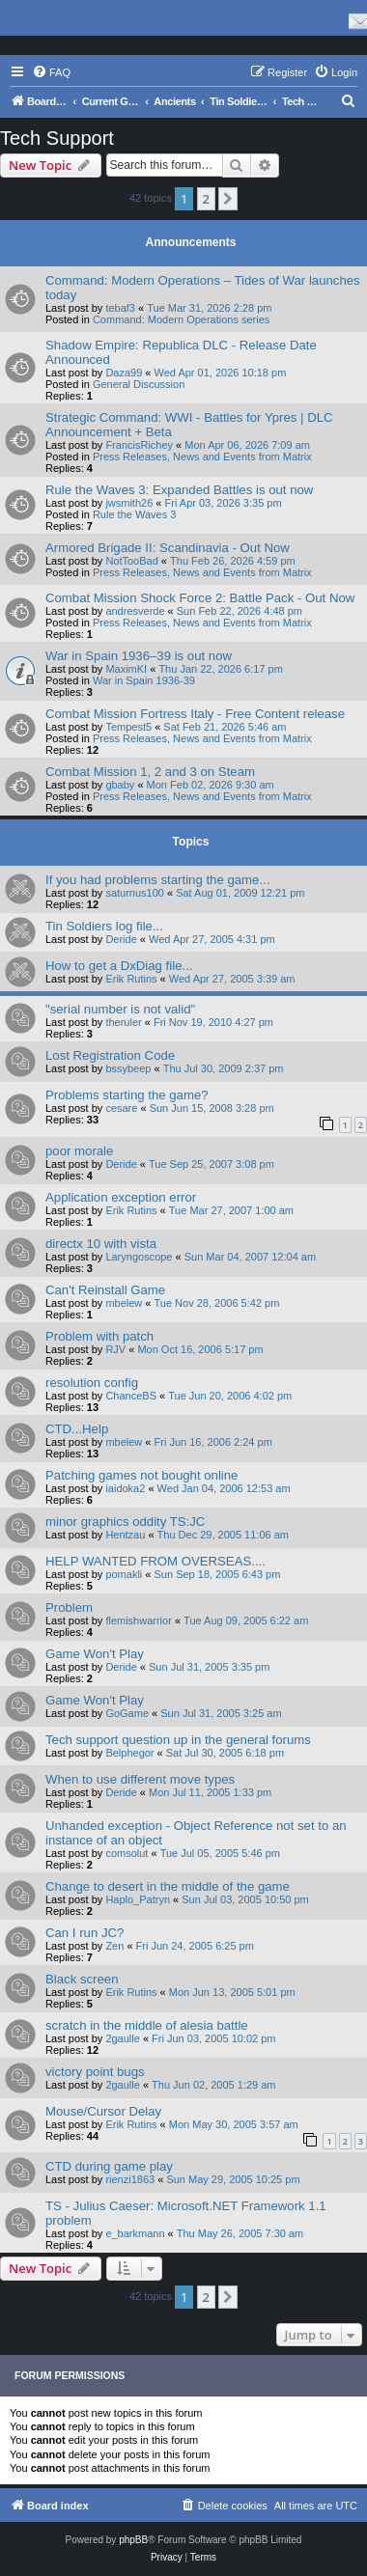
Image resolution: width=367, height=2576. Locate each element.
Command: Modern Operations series (181, 319)
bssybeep (128, 1068)
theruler (123, 1022)
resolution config (91, 1382)
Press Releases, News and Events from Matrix (202, 456)
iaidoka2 (125, 1488)
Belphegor (129, 1753)
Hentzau (125, 1534)
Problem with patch (99, 1336)
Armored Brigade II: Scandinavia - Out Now (167, 547)
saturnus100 (134, 893)
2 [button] (206, 199)
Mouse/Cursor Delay (103, 2111)
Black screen (82, 1979)
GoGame (127, 1713)
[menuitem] (51, 72)
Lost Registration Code (110, 1055)
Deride (120, 939)
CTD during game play (109, 2166)
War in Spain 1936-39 (144, 680)
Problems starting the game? (127, 1095)
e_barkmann (134, 2233)
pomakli (123, 1574)
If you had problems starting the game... (157, 880)
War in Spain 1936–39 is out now (138, 656)
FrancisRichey (139, 445)
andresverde (134, 611)
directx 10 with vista (100, 1243)
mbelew (123, 1303)
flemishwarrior (138, 1620)
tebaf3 (120, 308)
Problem (69, 1607)
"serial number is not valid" (120, 1009)
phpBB (133, 2539)
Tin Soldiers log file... (104, 926)
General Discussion (138, 384)
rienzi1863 (130, 2179)
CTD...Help (76, 1429)
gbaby (119, 784)
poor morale (79, 1151)
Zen (114, 1946)
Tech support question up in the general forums (178, 1739)
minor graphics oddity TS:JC (125, 1521)
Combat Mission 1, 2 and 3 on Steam (150, 771)
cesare (121, 1108)
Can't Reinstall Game (105, 1290)
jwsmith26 (129, 503)
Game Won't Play (94, 1654)
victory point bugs (95, 2071)
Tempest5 (128, 727)
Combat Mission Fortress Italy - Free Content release (195, 713)
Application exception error (120, 1197)
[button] (228, 198)
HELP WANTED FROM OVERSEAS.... (155, 1561)
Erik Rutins (130, 978)
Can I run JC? (84, 1932)
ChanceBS (130, 1395)
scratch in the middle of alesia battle (146, 2025)
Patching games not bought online (141, 1475)
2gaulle (122, 2038)
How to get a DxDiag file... (118, 965)
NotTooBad (131, 561)
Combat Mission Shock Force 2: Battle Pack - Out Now (199, 598)
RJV (115, 1349)
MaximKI (126, 669)
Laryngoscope (138, 1256)
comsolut (126, 1853)
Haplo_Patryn (137, 1899)
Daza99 (123, 372)
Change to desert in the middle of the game (167, 1886)
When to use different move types (140, 1779)
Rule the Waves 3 (134, 514)
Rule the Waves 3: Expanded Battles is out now (179, 490)
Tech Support (57, 138)
